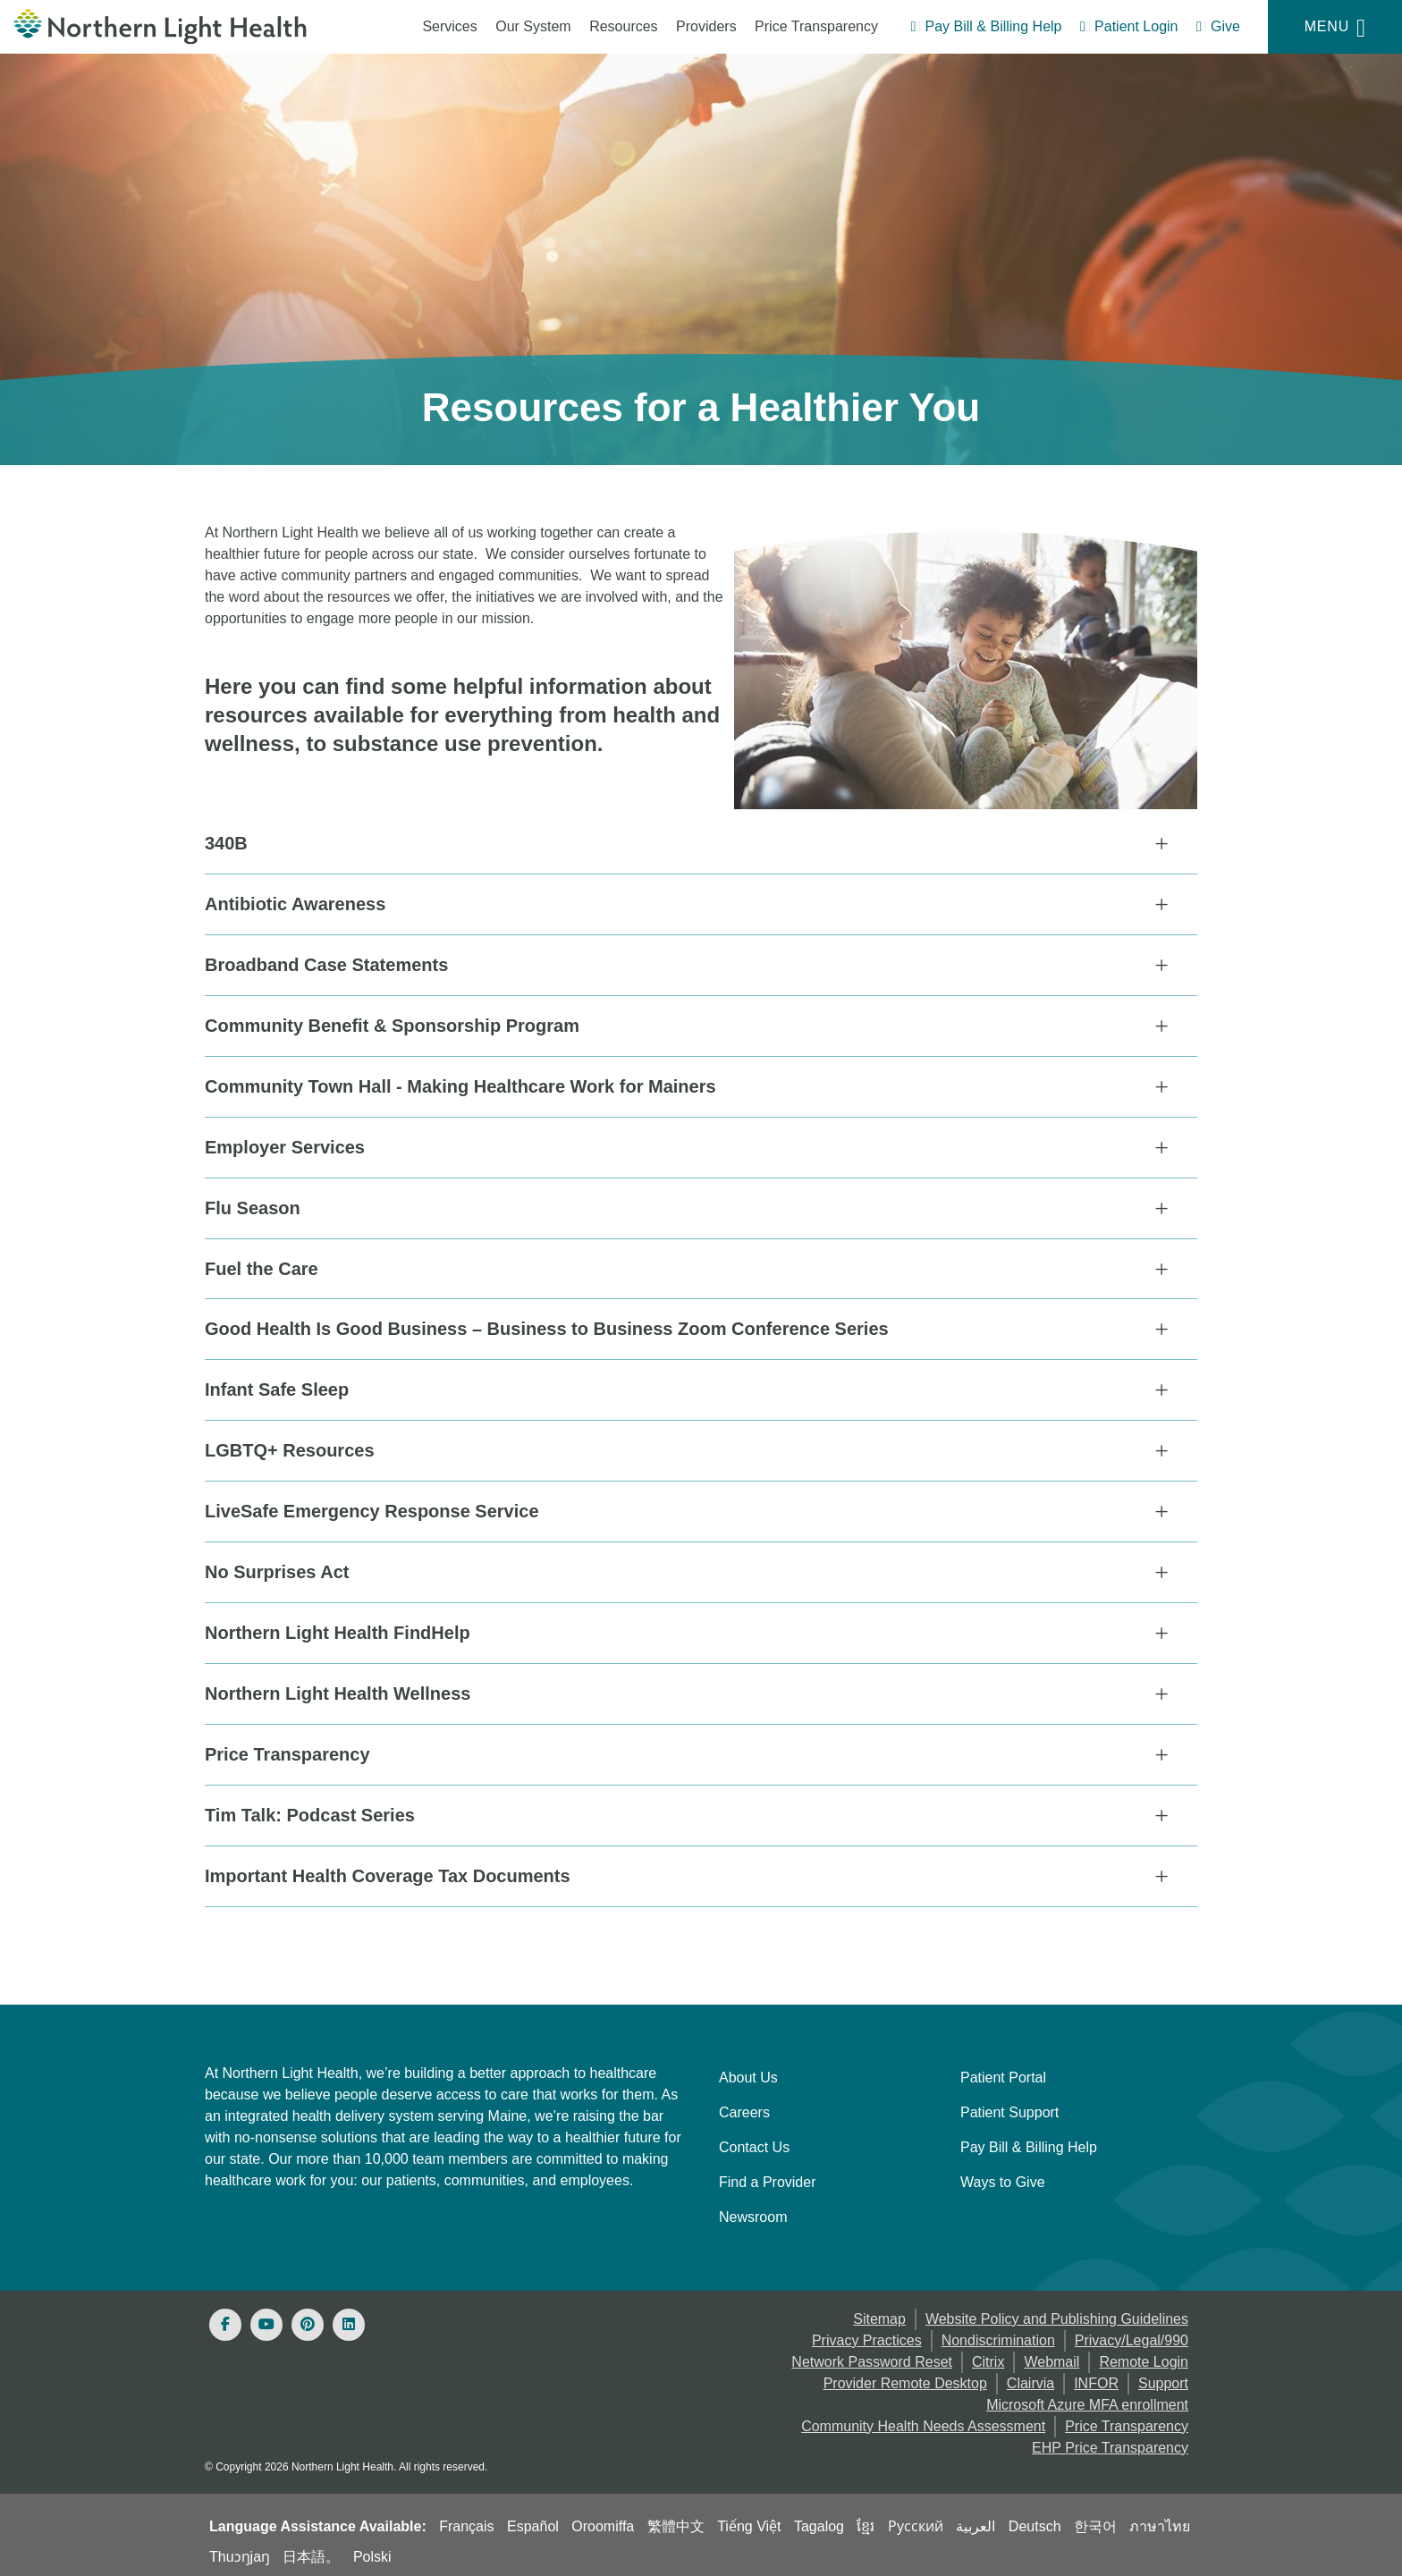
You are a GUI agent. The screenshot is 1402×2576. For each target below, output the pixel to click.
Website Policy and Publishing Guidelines (1056, 2314)
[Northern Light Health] (175, 27)
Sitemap (879, 2314)
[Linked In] (349, 2320)
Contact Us (754, 2142)
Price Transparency (816, 26)
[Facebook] (225, 2320)
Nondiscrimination (998, 2336)
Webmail (1051, 2357)
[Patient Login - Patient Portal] (1129, 29)
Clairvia (1030, 2378)
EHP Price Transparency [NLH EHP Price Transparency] (1110, 2443)
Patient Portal (1003, 2073)
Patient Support (1009, 2108)
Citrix (988, 2357)
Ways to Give (1002, 2177)
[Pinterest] (307, 2320)
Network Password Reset (871, 2357)
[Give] (1218, 29)
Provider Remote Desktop (905, 2378)
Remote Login (1143, 2357)
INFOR (1096, 2378)
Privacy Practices (867, 2336)
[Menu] (1335, 27)
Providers (706, 26)
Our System (532, 26)
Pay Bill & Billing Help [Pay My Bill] (1028, 2142)
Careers (744, 2108)
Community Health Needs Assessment (923, 2421)
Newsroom (753, 2212)
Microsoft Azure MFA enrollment (1087, 2400)
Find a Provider (767, 2177)
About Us (748, 2073)
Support (1163, 2378)
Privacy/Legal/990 (1131, 2336)
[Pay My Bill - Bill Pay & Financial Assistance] (985, 29)
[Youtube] (266, 2320)
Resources (623, 26)
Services (449, 26)
